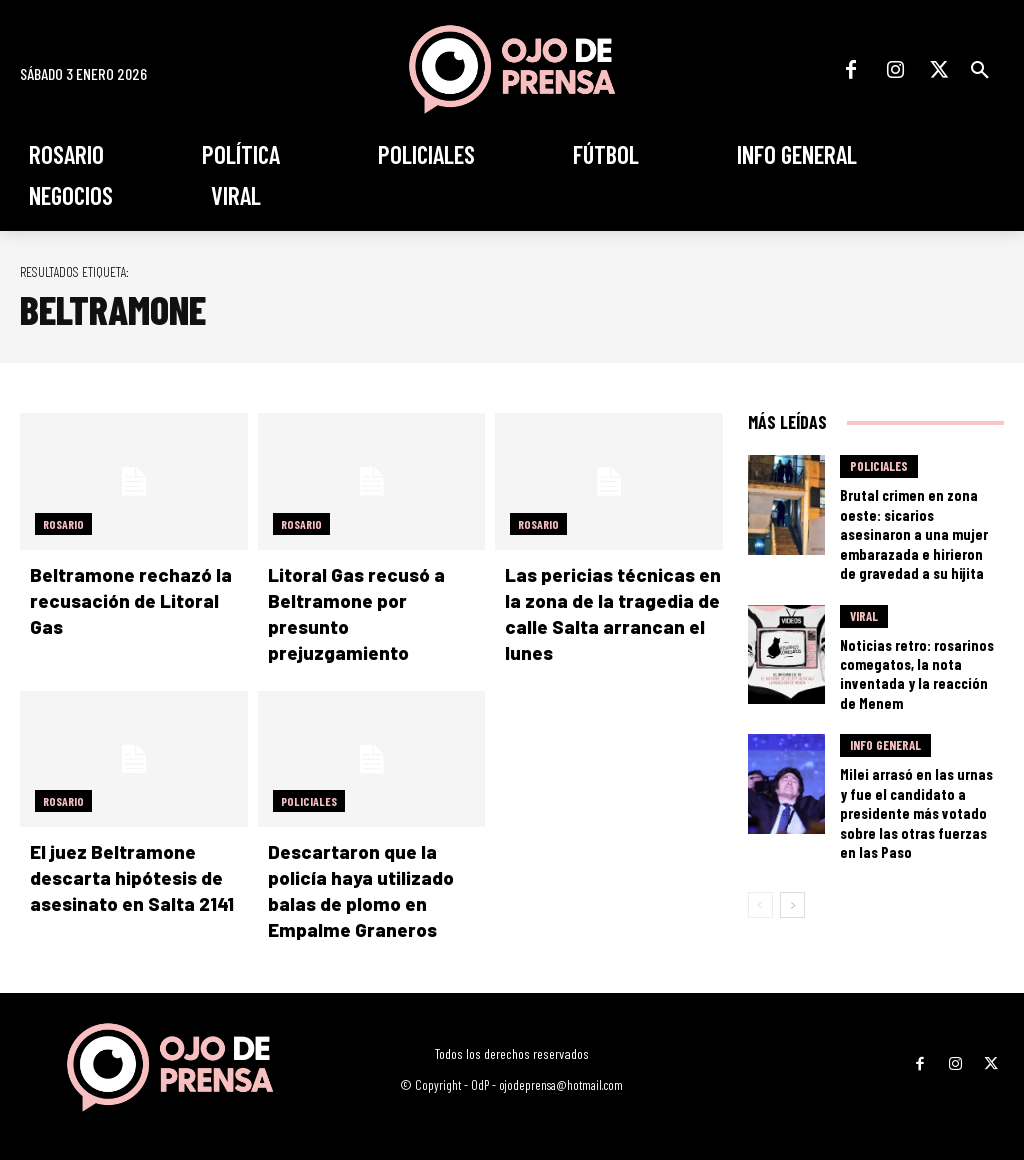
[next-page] (792, 822)
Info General (885, 696)
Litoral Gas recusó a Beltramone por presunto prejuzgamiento (369, 599)
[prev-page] (760, 822)
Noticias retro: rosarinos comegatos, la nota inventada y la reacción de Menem (915, 631)
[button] (980, 70)
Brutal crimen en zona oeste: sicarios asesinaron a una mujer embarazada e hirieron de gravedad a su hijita (917, 517)
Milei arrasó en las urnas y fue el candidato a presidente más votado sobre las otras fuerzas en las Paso (916, 746)
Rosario (63, 524)
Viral (864, 589)
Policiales (309, 797)
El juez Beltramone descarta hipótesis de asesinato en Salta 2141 (123, 872)
